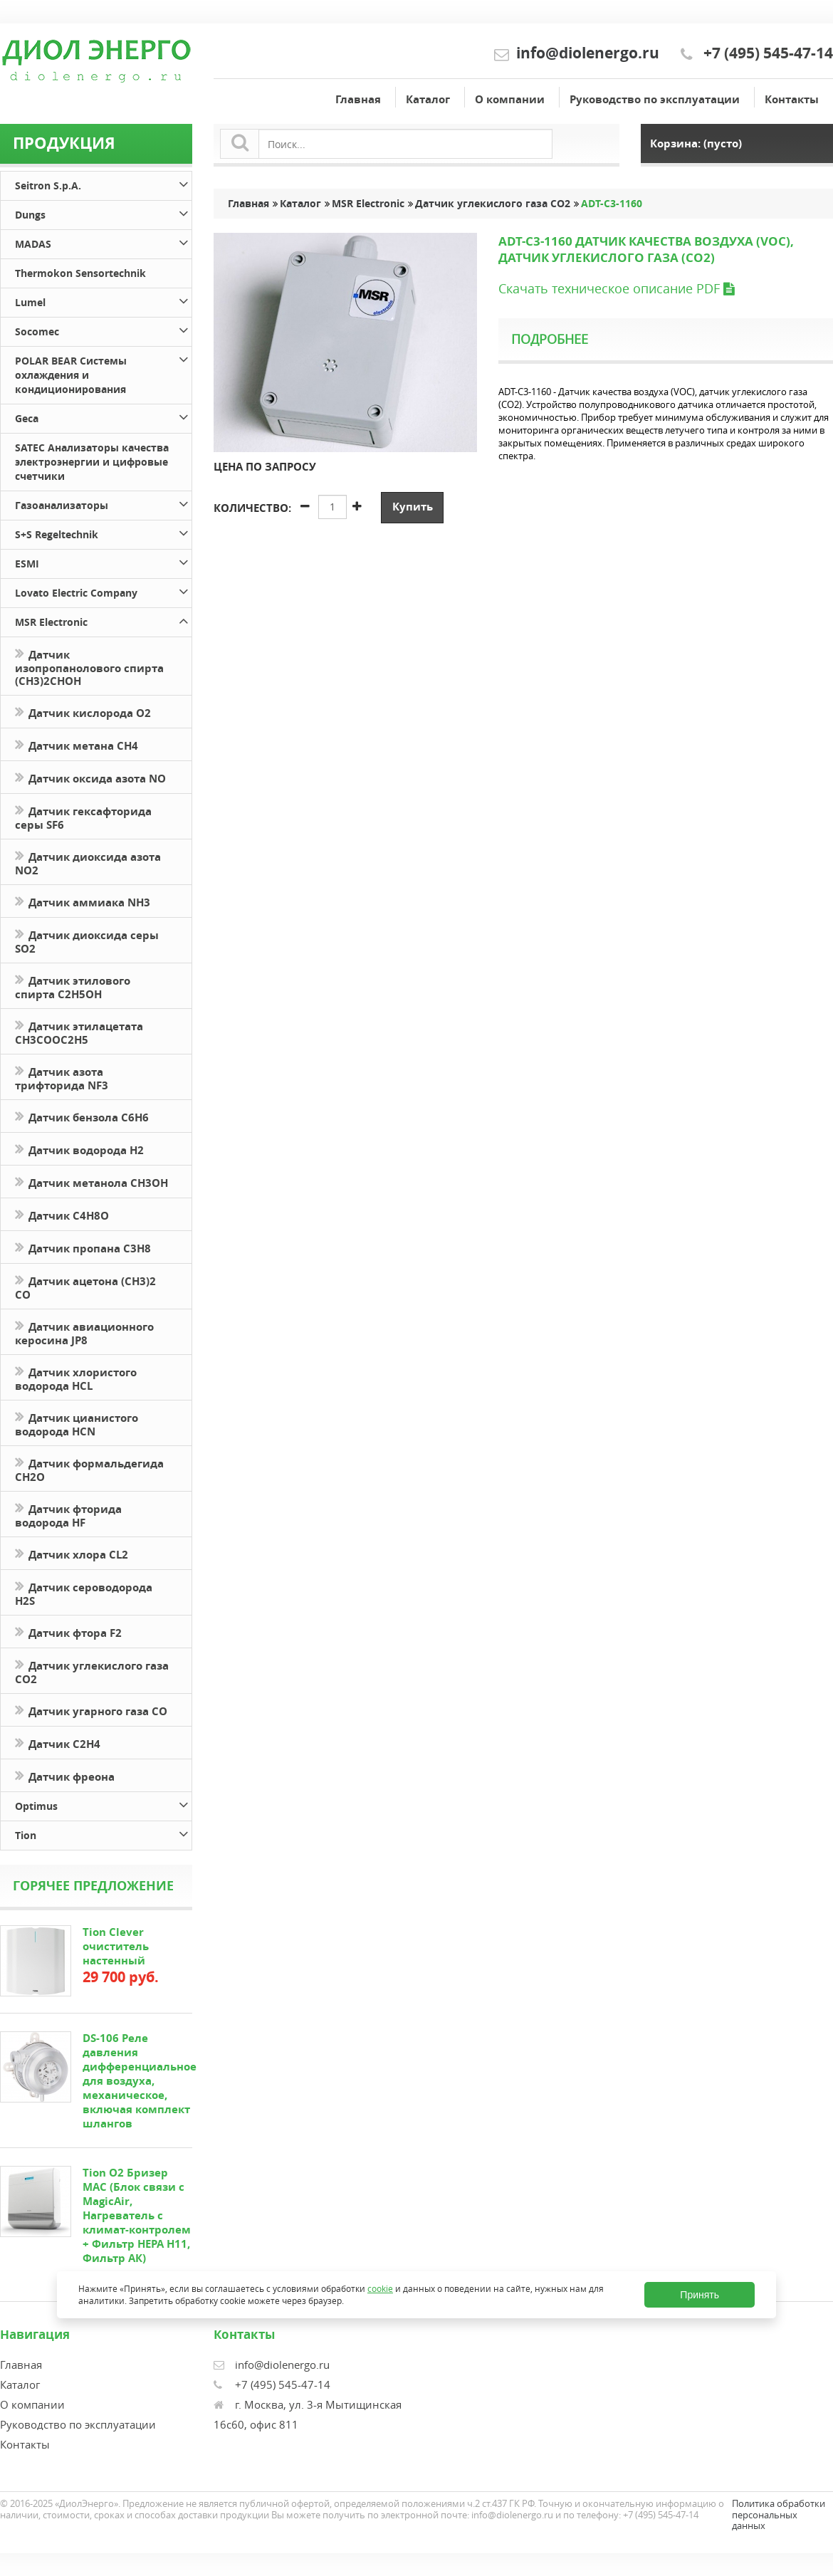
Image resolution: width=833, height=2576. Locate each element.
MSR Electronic (103, 620)
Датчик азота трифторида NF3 (61, 1077)
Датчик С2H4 (57, 1743)
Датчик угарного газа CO (91, 1710)
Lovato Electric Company (103, 591)
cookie (380, 2288)
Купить (412, 506)
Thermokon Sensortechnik (80, 273)
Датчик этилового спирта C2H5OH (72, 986)
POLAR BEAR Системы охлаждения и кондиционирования (103, 373)
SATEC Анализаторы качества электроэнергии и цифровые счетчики (92, 462)
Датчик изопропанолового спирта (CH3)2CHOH (89, 666)
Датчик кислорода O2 (83, 712)
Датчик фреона (65, 1775)
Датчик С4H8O (62, 1214)
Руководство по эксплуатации (655, 99)
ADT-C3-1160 (611, 203)
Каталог (428, 99)
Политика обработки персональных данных (778, 2514)
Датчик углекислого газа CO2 (92, 1671)
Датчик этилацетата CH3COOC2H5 (79, 1031)
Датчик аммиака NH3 (82, 901)
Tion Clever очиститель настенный (116, 1946)
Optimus (103, 1804)
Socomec (103, 329)
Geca (103, 416)
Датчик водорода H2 (79, 1149)
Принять (699, 2294)
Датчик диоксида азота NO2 (88, 862)
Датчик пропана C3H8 (83, 1247)
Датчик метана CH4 (76, 744)
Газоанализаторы (103, 503)
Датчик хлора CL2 (71, 1553)
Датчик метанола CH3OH (91, 1181)
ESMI (103, 561)
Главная (358, 99)
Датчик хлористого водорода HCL (76, 1377)
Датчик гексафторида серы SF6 (83, 816)
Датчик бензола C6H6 (82, 1116)
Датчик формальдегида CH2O (89, 1469)
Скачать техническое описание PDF (616, 288)
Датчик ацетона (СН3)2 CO (85, 1286)
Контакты (792, 99)
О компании (510, 99)
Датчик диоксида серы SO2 (87, 940)
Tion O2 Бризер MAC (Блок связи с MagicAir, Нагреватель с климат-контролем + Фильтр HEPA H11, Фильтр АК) (137, 2215)
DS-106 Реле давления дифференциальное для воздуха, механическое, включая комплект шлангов (140, 2081)
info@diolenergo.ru (587, 53)
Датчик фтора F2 (68, 1631)
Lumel (103, 300)
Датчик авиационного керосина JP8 (84, 1332)
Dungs (103, 212)
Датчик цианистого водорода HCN (76, 1423)
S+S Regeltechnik (103, 532)
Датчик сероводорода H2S (83, 1592)
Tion (103, 1833)
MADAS (103, 242)
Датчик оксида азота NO (90, 777)
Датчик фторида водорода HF (68, 1514)
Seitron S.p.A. (103, 183)
